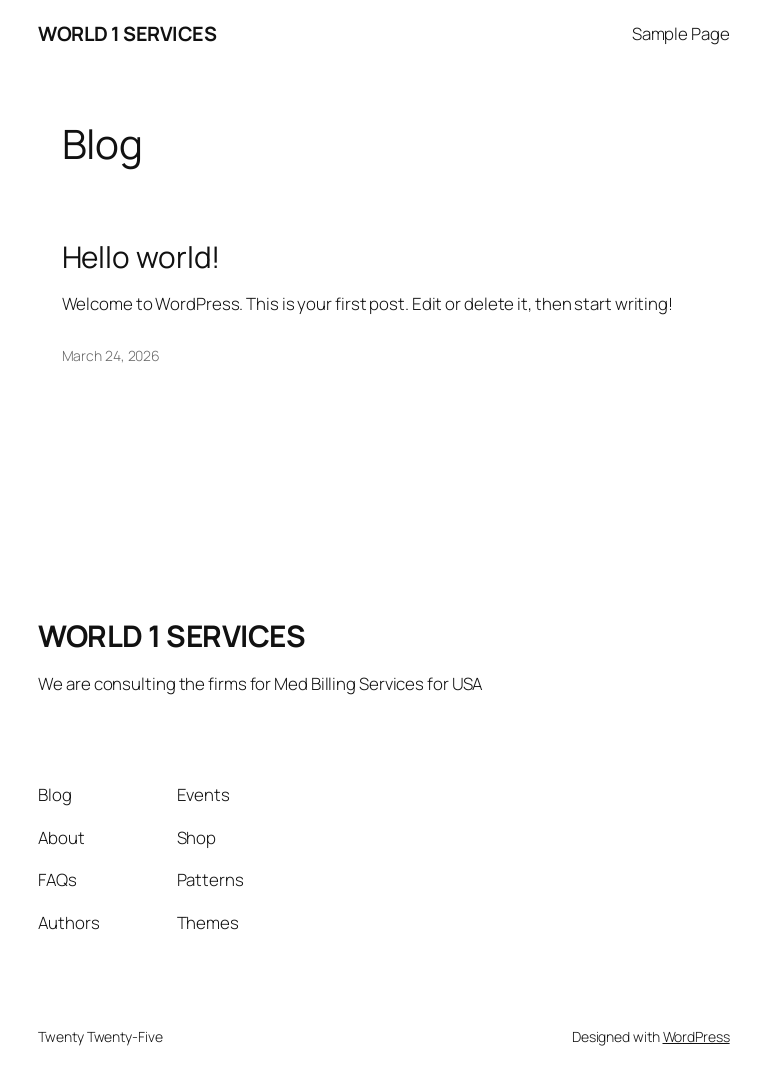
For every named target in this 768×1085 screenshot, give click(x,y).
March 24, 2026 (111, 355)
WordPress (696, 1036)
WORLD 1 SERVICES (127, 33)
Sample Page (681, 33)
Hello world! (141, 256)
